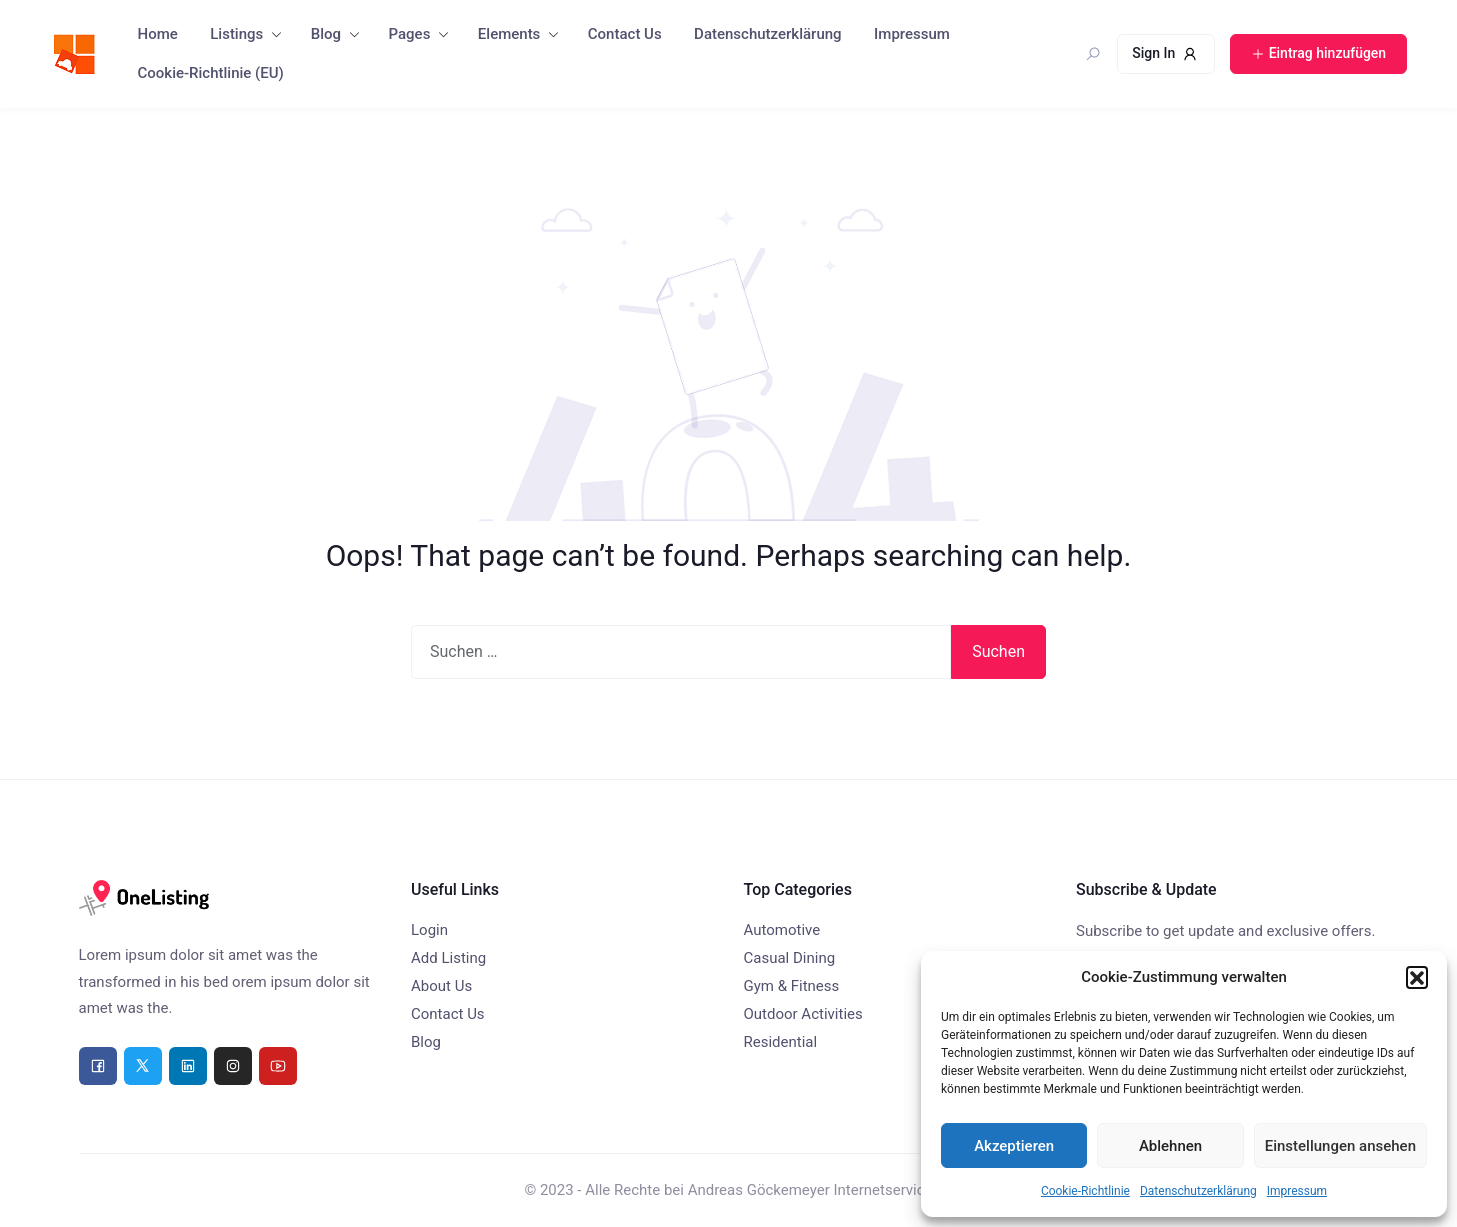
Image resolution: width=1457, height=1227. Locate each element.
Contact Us (625, 34)
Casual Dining (790, 958)
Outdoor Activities (803, 1014)
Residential (781, 1042)
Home (158, 34)
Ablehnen (1170, 1146)
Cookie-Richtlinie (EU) (211, 73)
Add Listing (448, 958)
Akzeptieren (1014, 1146)
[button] (1417, 977)
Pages (410, 34)
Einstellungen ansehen (1340, 1146)
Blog (326, 34)
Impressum (1297, 1191)
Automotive (782, 930)
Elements (509, 34)
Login (429, 930)
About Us (441, 986)
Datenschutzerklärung (1198, 1191)
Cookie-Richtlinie (1085, 1191)
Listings (236, 34)
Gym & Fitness (792, 986)
